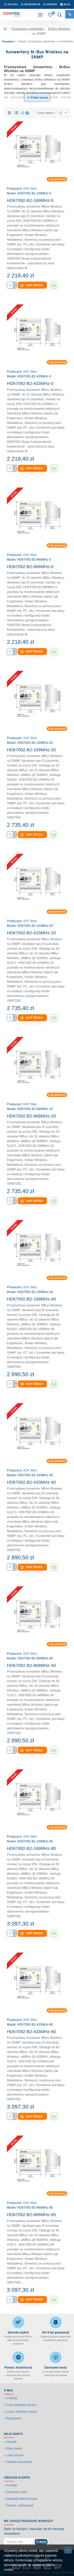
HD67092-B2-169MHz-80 (31, 1848)
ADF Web (30, 188)
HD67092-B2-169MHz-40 (31, 1299)
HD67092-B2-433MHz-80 (31, 2031)
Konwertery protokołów (27, 29)
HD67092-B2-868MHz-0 (30, 566)
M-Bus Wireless (59, 29)
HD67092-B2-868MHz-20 (31, 1116)
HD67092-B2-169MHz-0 (30, 200)
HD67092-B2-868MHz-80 (31, 2214)
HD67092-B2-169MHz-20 (31, 749)
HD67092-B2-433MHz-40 (31, 1482)
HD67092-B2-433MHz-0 (30, 383)
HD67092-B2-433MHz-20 (31, 932)
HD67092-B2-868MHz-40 (31, 1665)
